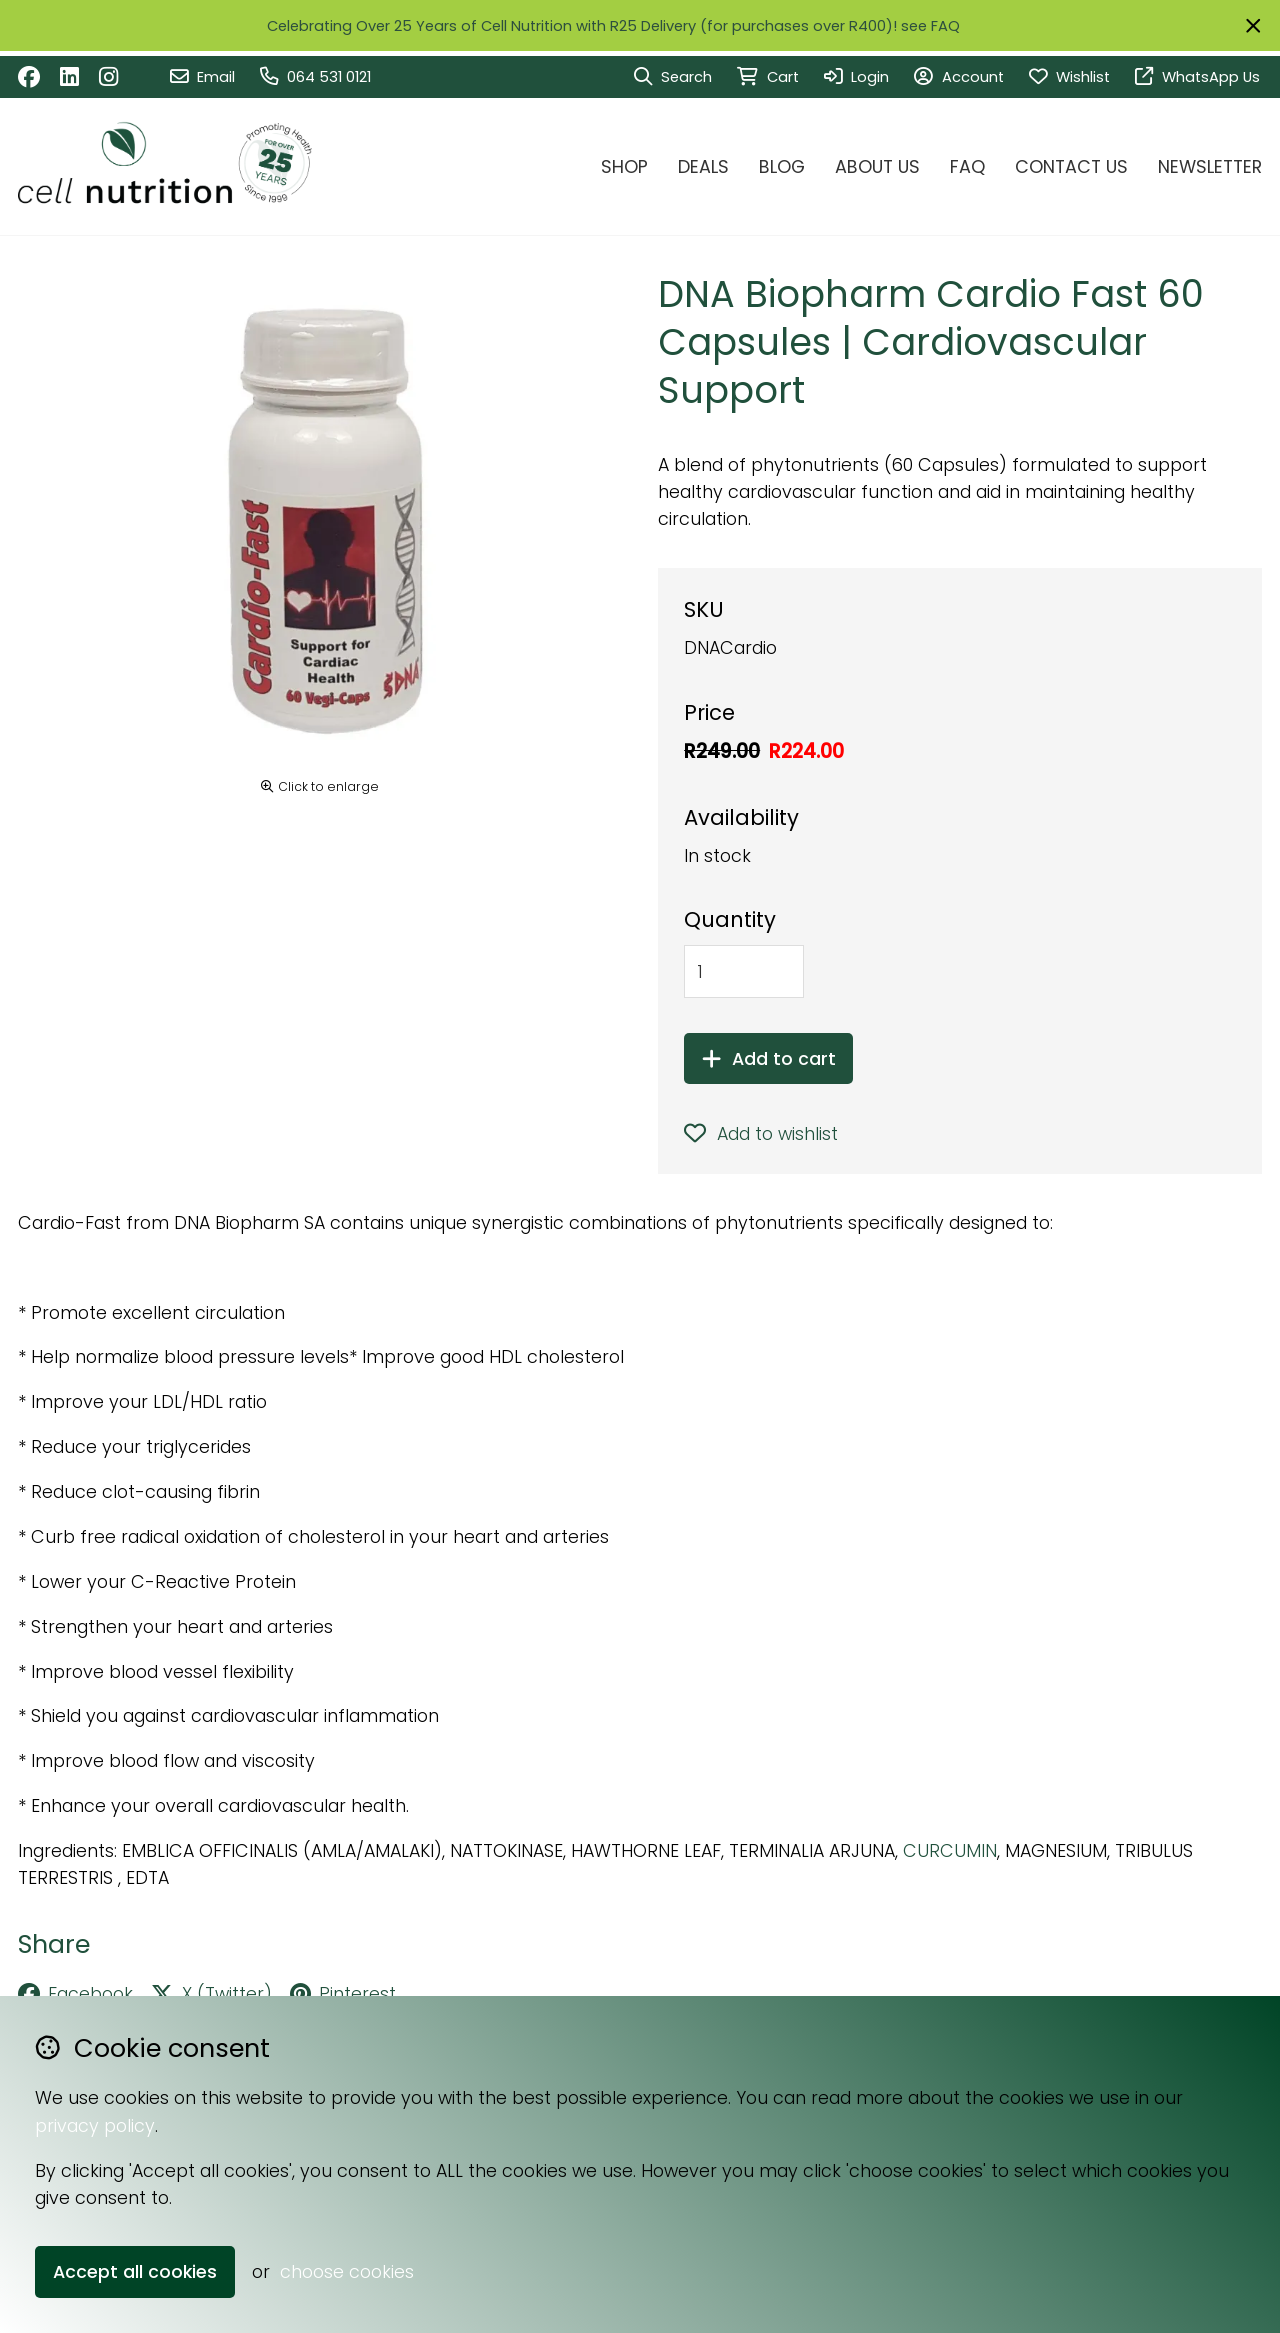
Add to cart (769, 1058)
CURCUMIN (950, 1850)
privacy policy (95, 2125)
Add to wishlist (761, 1133)
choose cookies (347, 2271)
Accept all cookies (135, 2271)
